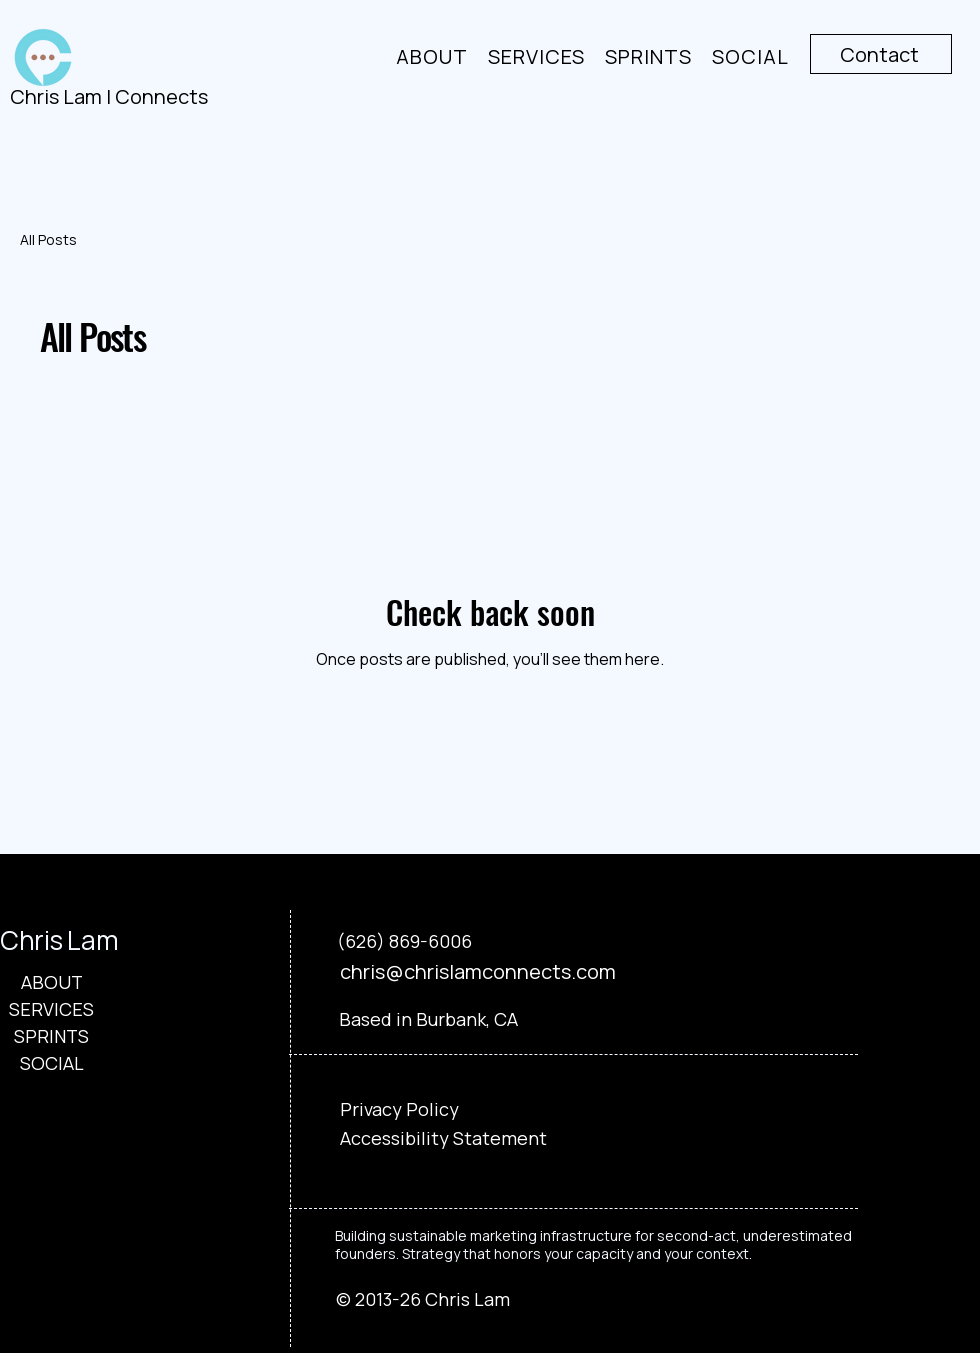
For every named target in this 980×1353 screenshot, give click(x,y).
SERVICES (51, 1009)
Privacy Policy (399, 1109)
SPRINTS (51, 1036)
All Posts (48, 239)
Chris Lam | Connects (109, 96)
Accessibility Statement (443, 1138)
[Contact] (881, 54)
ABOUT (52, 982)
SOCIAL (52, 1063)
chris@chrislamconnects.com (478, 971)
